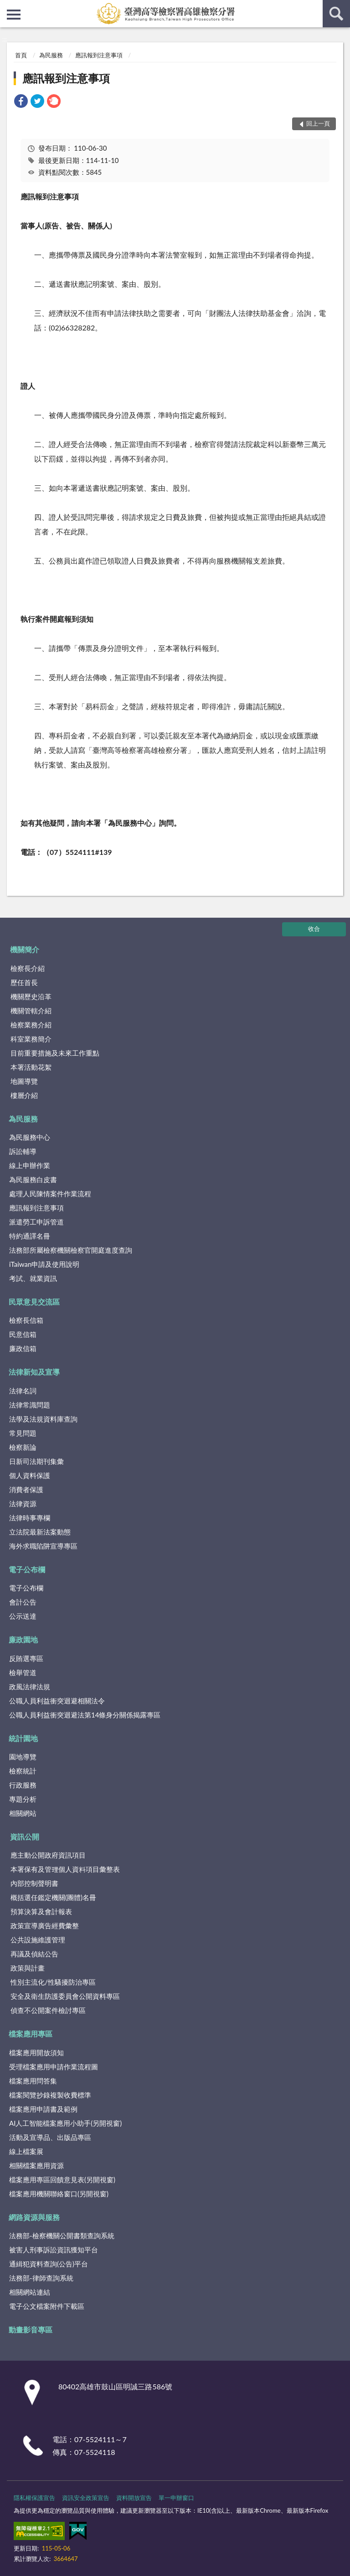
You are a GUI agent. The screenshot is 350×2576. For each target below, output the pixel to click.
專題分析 (22, 1799)
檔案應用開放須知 (36, 2052)
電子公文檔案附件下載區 (46, 2306)
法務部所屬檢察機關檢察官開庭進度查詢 (70, 1250)
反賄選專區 (26, 1658)
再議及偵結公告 (34, 1954)
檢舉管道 (22, 1672)
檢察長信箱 (26, 1320)
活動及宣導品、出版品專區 (50, 2137)
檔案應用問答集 (33, 2081)
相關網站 (22, 1813)
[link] (21, 102)
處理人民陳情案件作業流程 (50, 1193)
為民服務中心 (29, 1137)
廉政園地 (23, 1639)
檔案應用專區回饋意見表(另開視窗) (62, 2179)
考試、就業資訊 (33, 1278)
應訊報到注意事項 (99, 55)
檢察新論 (22, 1447)
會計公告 (22, 1602)
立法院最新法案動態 (40, 1532)
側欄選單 (14, 15)
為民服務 (51, 55)
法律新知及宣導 (34, 1371)
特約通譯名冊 (29, 1236)
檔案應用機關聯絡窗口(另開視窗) (58, 2194)
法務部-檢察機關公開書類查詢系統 (61, 2235)
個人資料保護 (29, 1475)
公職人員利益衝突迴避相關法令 (57, 1701)
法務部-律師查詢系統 (41, 2278)
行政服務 (22, 1785)
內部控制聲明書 (34, 1883)
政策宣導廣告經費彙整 (44, 1925)
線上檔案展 (26, 2151)
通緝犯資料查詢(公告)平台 (48, 2264)
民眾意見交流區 (34, 1301)
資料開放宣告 (134, 2497)
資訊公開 (24, 1836)
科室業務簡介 (30, 1039)
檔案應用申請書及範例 (43, 2109)
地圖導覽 (24, 1081)
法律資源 (22, 1503)
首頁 (21, 55)
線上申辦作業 (29, 1165)
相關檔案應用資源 (36, 2165)
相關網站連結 (29, 2292)
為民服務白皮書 (33, 1179)
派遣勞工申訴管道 (36, 1222)
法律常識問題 (29, 1405)
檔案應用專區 (30, 2033)
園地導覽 (22, 1757)
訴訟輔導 (22, 1151)
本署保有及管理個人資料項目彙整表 (65, 1869)
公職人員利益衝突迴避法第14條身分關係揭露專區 (84, 1715)
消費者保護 (26, 1489)
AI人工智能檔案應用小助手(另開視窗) (65, 2123)
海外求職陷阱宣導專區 (43, 1546)
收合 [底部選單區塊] (314, 928)
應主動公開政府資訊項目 (48, 1855)
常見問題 (22, 1433)
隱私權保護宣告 (34, 2497)
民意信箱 (22, 1334)
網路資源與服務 (34, 2217)
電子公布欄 (27, 1569)
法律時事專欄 (29, 1518)
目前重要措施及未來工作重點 (54, 1053)
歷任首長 (24, 982)
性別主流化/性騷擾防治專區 (53, 1982)
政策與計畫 (27, 1968)
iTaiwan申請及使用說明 (44, 1264)
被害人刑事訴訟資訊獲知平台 (53, 2250)
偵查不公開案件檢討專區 (48, 2010)
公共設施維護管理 (37, 1940)
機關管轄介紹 (30, 1010)
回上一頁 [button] (318, 123)
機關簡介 (24, 949)
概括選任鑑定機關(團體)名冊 (53, 1897)
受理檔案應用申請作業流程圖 (53, 2067)
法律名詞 (22, 1391)
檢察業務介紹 (30, 1025)
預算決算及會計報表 (41, 1911)
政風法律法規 (29, 1686)
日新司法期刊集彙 (36, 1461)
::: (7, 6)
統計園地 (23, 1738)
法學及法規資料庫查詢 (43, 1419)
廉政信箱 (22, 1348)
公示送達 (22, 1616)
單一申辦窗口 (176, 2497)
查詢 (336, 13)
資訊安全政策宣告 (85, 2497)
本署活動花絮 (30, 1067)
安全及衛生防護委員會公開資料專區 (65, 1996)
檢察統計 (22, 1771)
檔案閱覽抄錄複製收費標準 (50, 2095)
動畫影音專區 (30, 2329)
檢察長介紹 (27, 968)
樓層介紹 (24, 1095)
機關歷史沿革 (30, 996)
